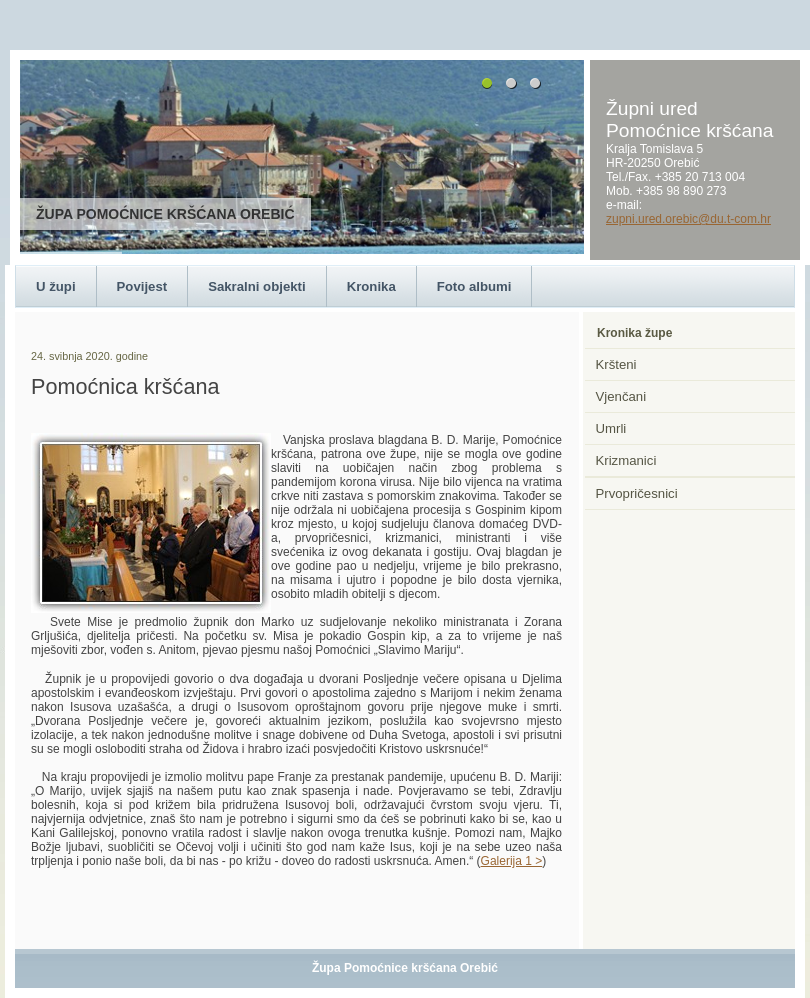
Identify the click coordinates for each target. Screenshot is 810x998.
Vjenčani (621, 396)
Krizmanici (626, 460)
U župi (56, 286)
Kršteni (616, 364)
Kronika (371, 286)
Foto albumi (474, 286)
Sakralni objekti (256, 286)
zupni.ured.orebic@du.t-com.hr (688, 219)
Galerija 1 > (512, 861)
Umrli (611, 428)
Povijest (142, 286)
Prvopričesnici (637, 493)
